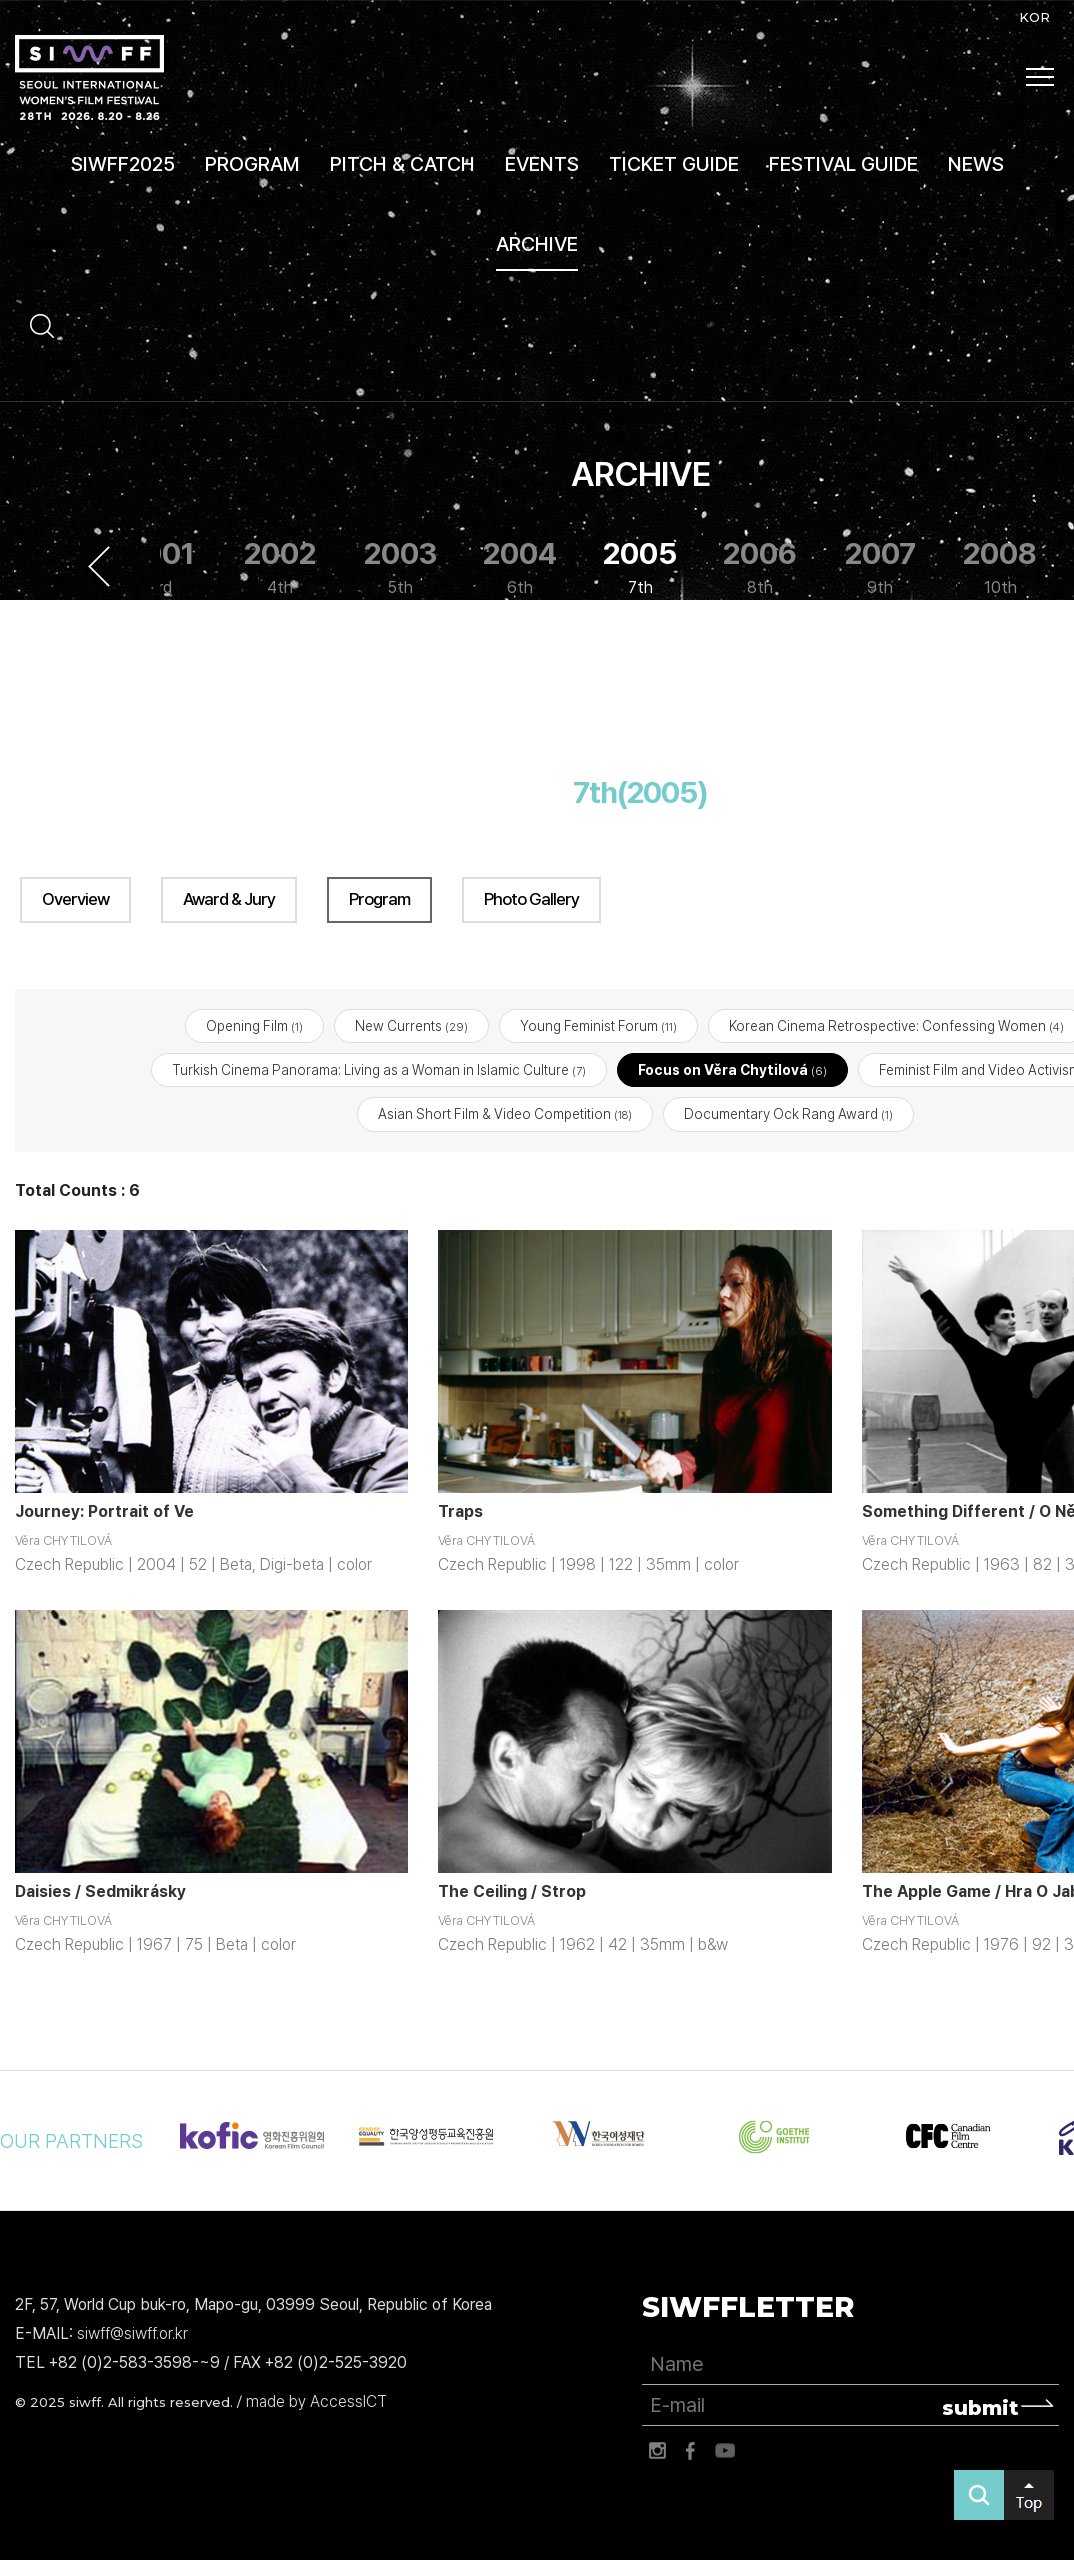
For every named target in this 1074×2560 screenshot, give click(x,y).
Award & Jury (229, 899)
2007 (880, 567)
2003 (400, 567)
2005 (640, 567)
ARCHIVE (537, 244)
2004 (520, 567)
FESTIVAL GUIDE (843, 164)
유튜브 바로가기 (725, 2451)
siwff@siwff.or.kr (132, 2333)
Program (379, 899)
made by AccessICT (316, 2401)
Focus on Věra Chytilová (732, 1070)
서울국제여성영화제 (89, 77)
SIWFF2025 (123, 164)
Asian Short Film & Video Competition (505, 1115)
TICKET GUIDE (674, 164)
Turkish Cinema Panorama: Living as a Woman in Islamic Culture (379, 1070)
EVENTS (542, 164)
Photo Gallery (531, 899)
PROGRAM (252, 164)
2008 (1000, 567)
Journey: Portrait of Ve (104, 1511)
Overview (75, 899)
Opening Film (254, 1026)
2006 (760, 567)
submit (980, 2408)
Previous (99, 566)
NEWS (976, 164)
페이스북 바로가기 (691, 2451)
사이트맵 (1040, 77)
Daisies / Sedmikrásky (100, 1891)
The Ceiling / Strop (512, 1891)
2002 (280, 567)
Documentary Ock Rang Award (788, 1115)
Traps (460, 1511)
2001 (160, 567)
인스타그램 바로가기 (657, 2451)
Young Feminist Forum (598, 1026)
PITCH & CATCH (402, 164)
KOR (1034, 17)
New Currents (411, 1026)
